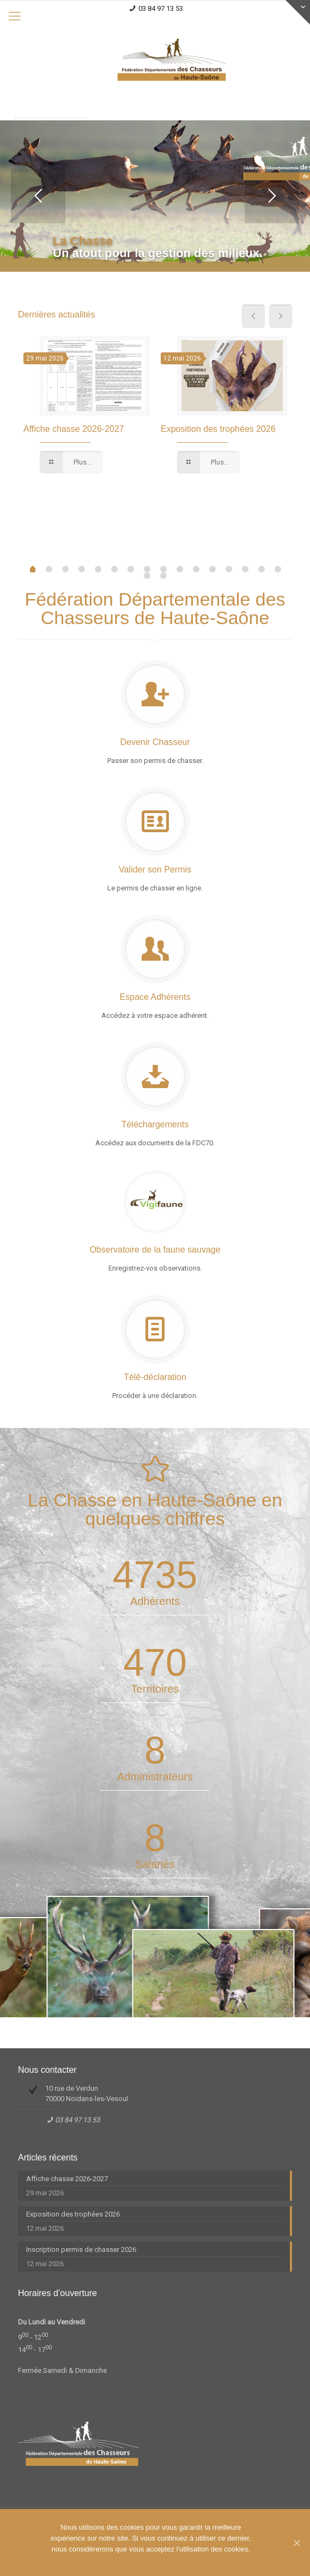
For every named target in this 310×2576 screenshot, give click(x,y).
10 (196, 569)
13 (245, 569)
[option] (86, 406)
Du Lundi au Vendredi (51, 2322)
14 (261, 569)
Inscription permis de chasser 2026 (81, 2249)
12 (229, 569)
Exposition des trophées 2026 (218, 429)
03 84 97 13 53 (160, 8)
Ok (43, 2567)
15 (278, 569)
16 (147, 575)
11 (212, 569)
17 (163, 575)
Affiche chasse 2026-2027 (73, 429)
